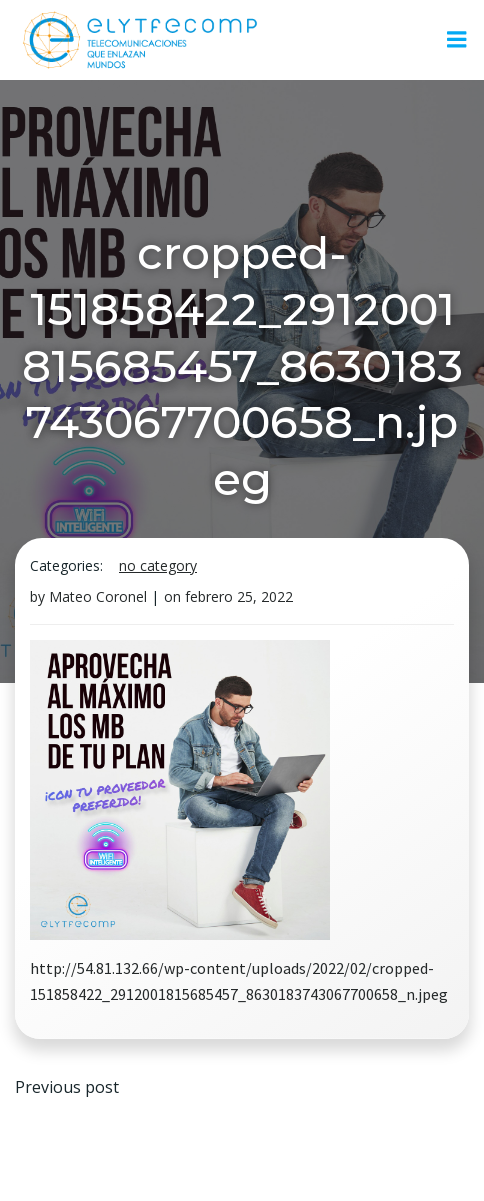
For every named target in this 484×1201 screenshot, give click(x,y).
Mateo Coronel (98, 596)
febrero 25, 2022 (239, 596)
